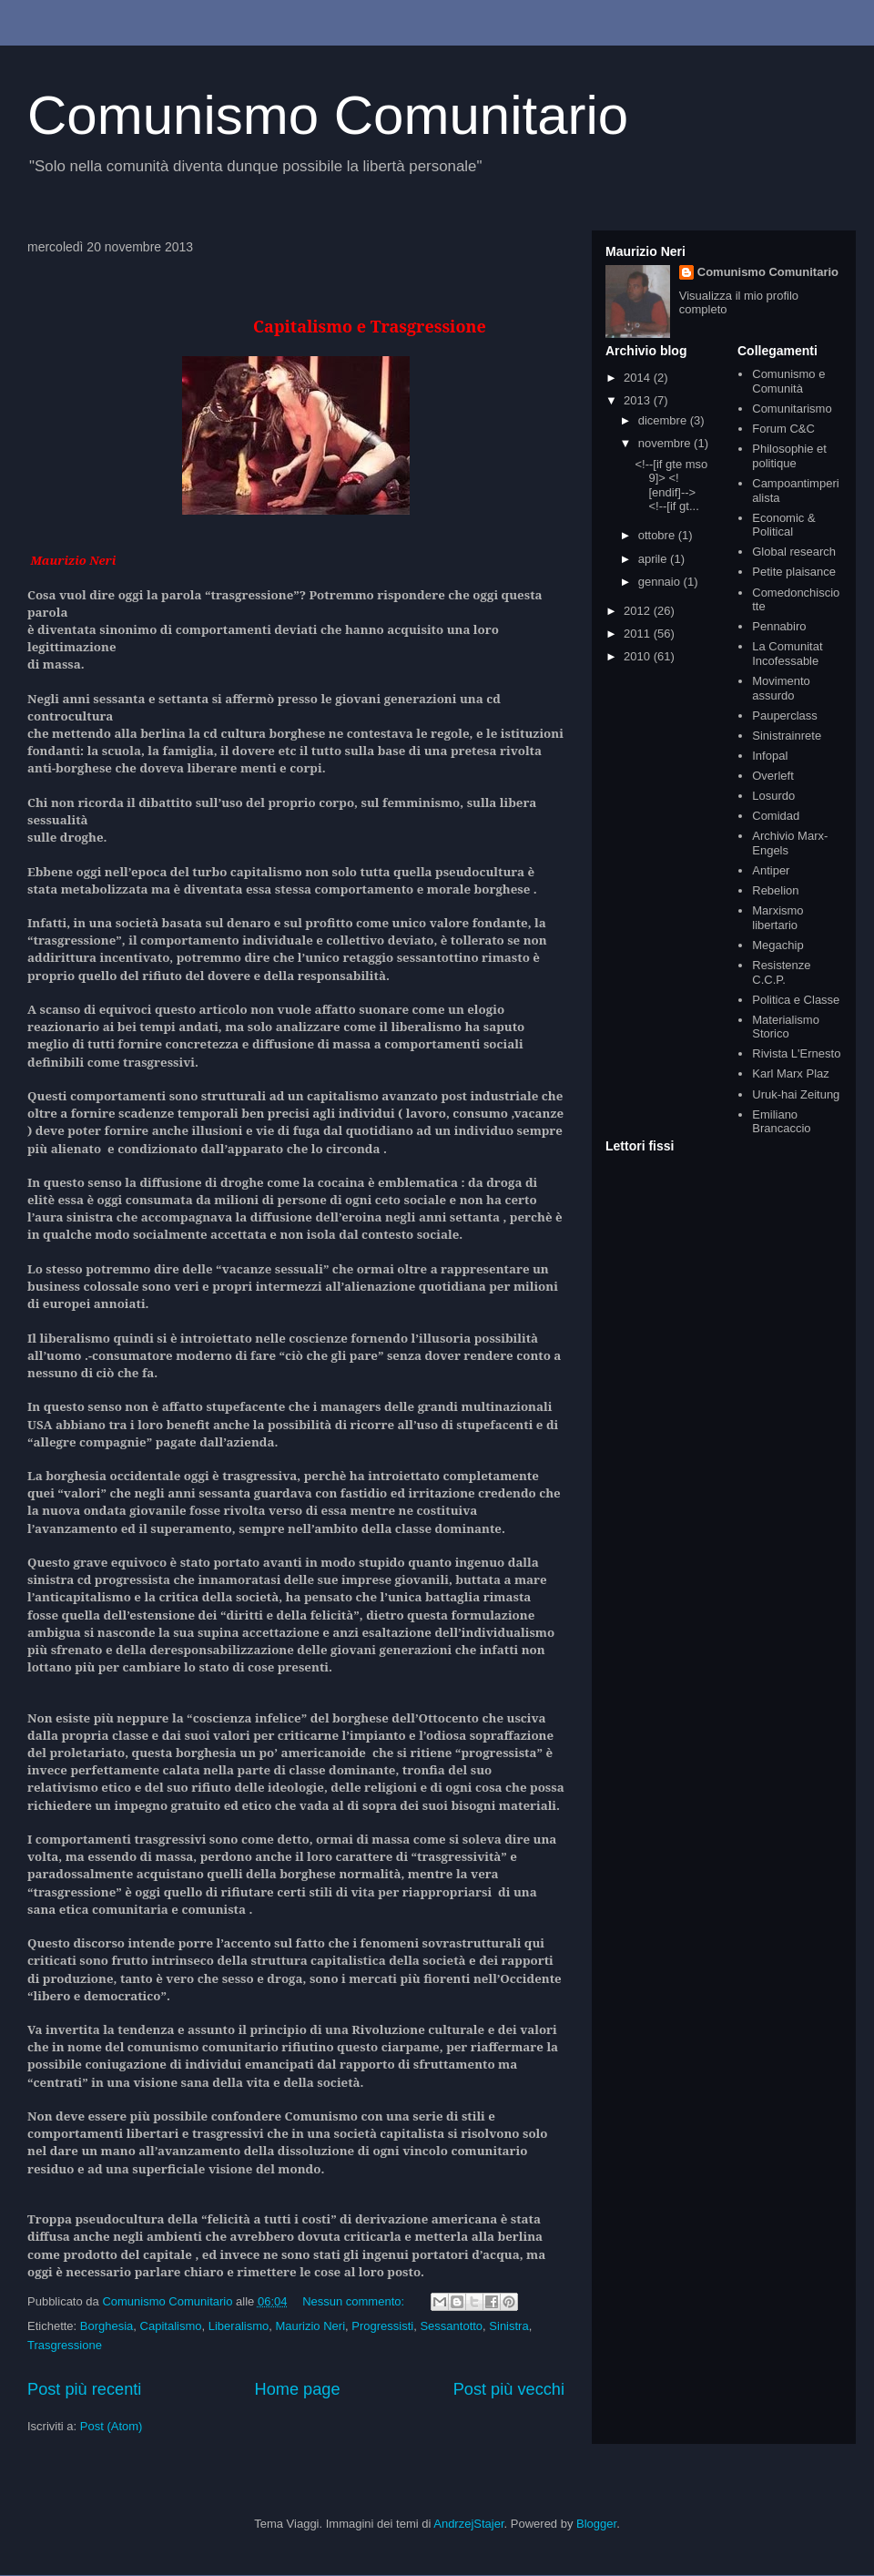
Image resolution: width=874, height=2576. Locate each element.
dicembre (664, 420)
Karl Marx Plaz (790, 1073)
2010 (639, 656)
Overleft (773, 775)
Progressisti (382, 2326)
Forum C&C (783, 428)
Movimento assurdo (781, 688)
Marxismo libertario (777, 918)
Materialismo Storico (785, 1027)
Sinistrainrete (786, 735)
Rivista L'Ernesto (796, 1053)
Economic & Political (783, 525)
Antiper (770, 870)
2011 (639, 633)
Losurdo (773, 795)
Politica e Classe (795, 1000)
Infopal (770, 755)
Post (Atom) (111, 2426)
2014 (639, 377)
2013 (639, 400)
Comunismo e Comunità (788, 381)
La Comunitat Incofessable (787, 653)
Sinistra (508, 2326)
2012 (639, 611)
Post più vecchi (508, 2389)
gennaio (661, 581)
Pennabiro (779, 626)
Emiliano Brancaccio (781, 1122)
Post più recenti (84, 2389)
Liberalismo (238, 2326)
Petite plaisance (794, 571)
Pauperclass (785, 715)
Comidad (775, 816)
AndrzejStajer (468, 2523)
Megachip (777, 945)
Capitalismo (171, 2326)
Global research (794, 551)
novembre (666, 443)
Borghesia (107, 2326)
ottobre (658, 535)
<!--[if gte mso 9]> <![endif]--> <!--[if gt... (671, 485)
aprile (654, 559)
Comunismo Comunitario (327, 115)
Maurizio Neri (310, 2326)
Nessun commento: (355, 2301)
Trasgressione (64, 2345)
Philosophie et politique (789, 456)
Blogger (596, 2523)
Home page (297, 2389)
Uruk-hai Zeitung (795, 1094)
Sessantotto (451, 2326)
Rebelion (775, 890)
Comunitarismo (791, 408)
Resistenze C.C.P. (781, 972)
